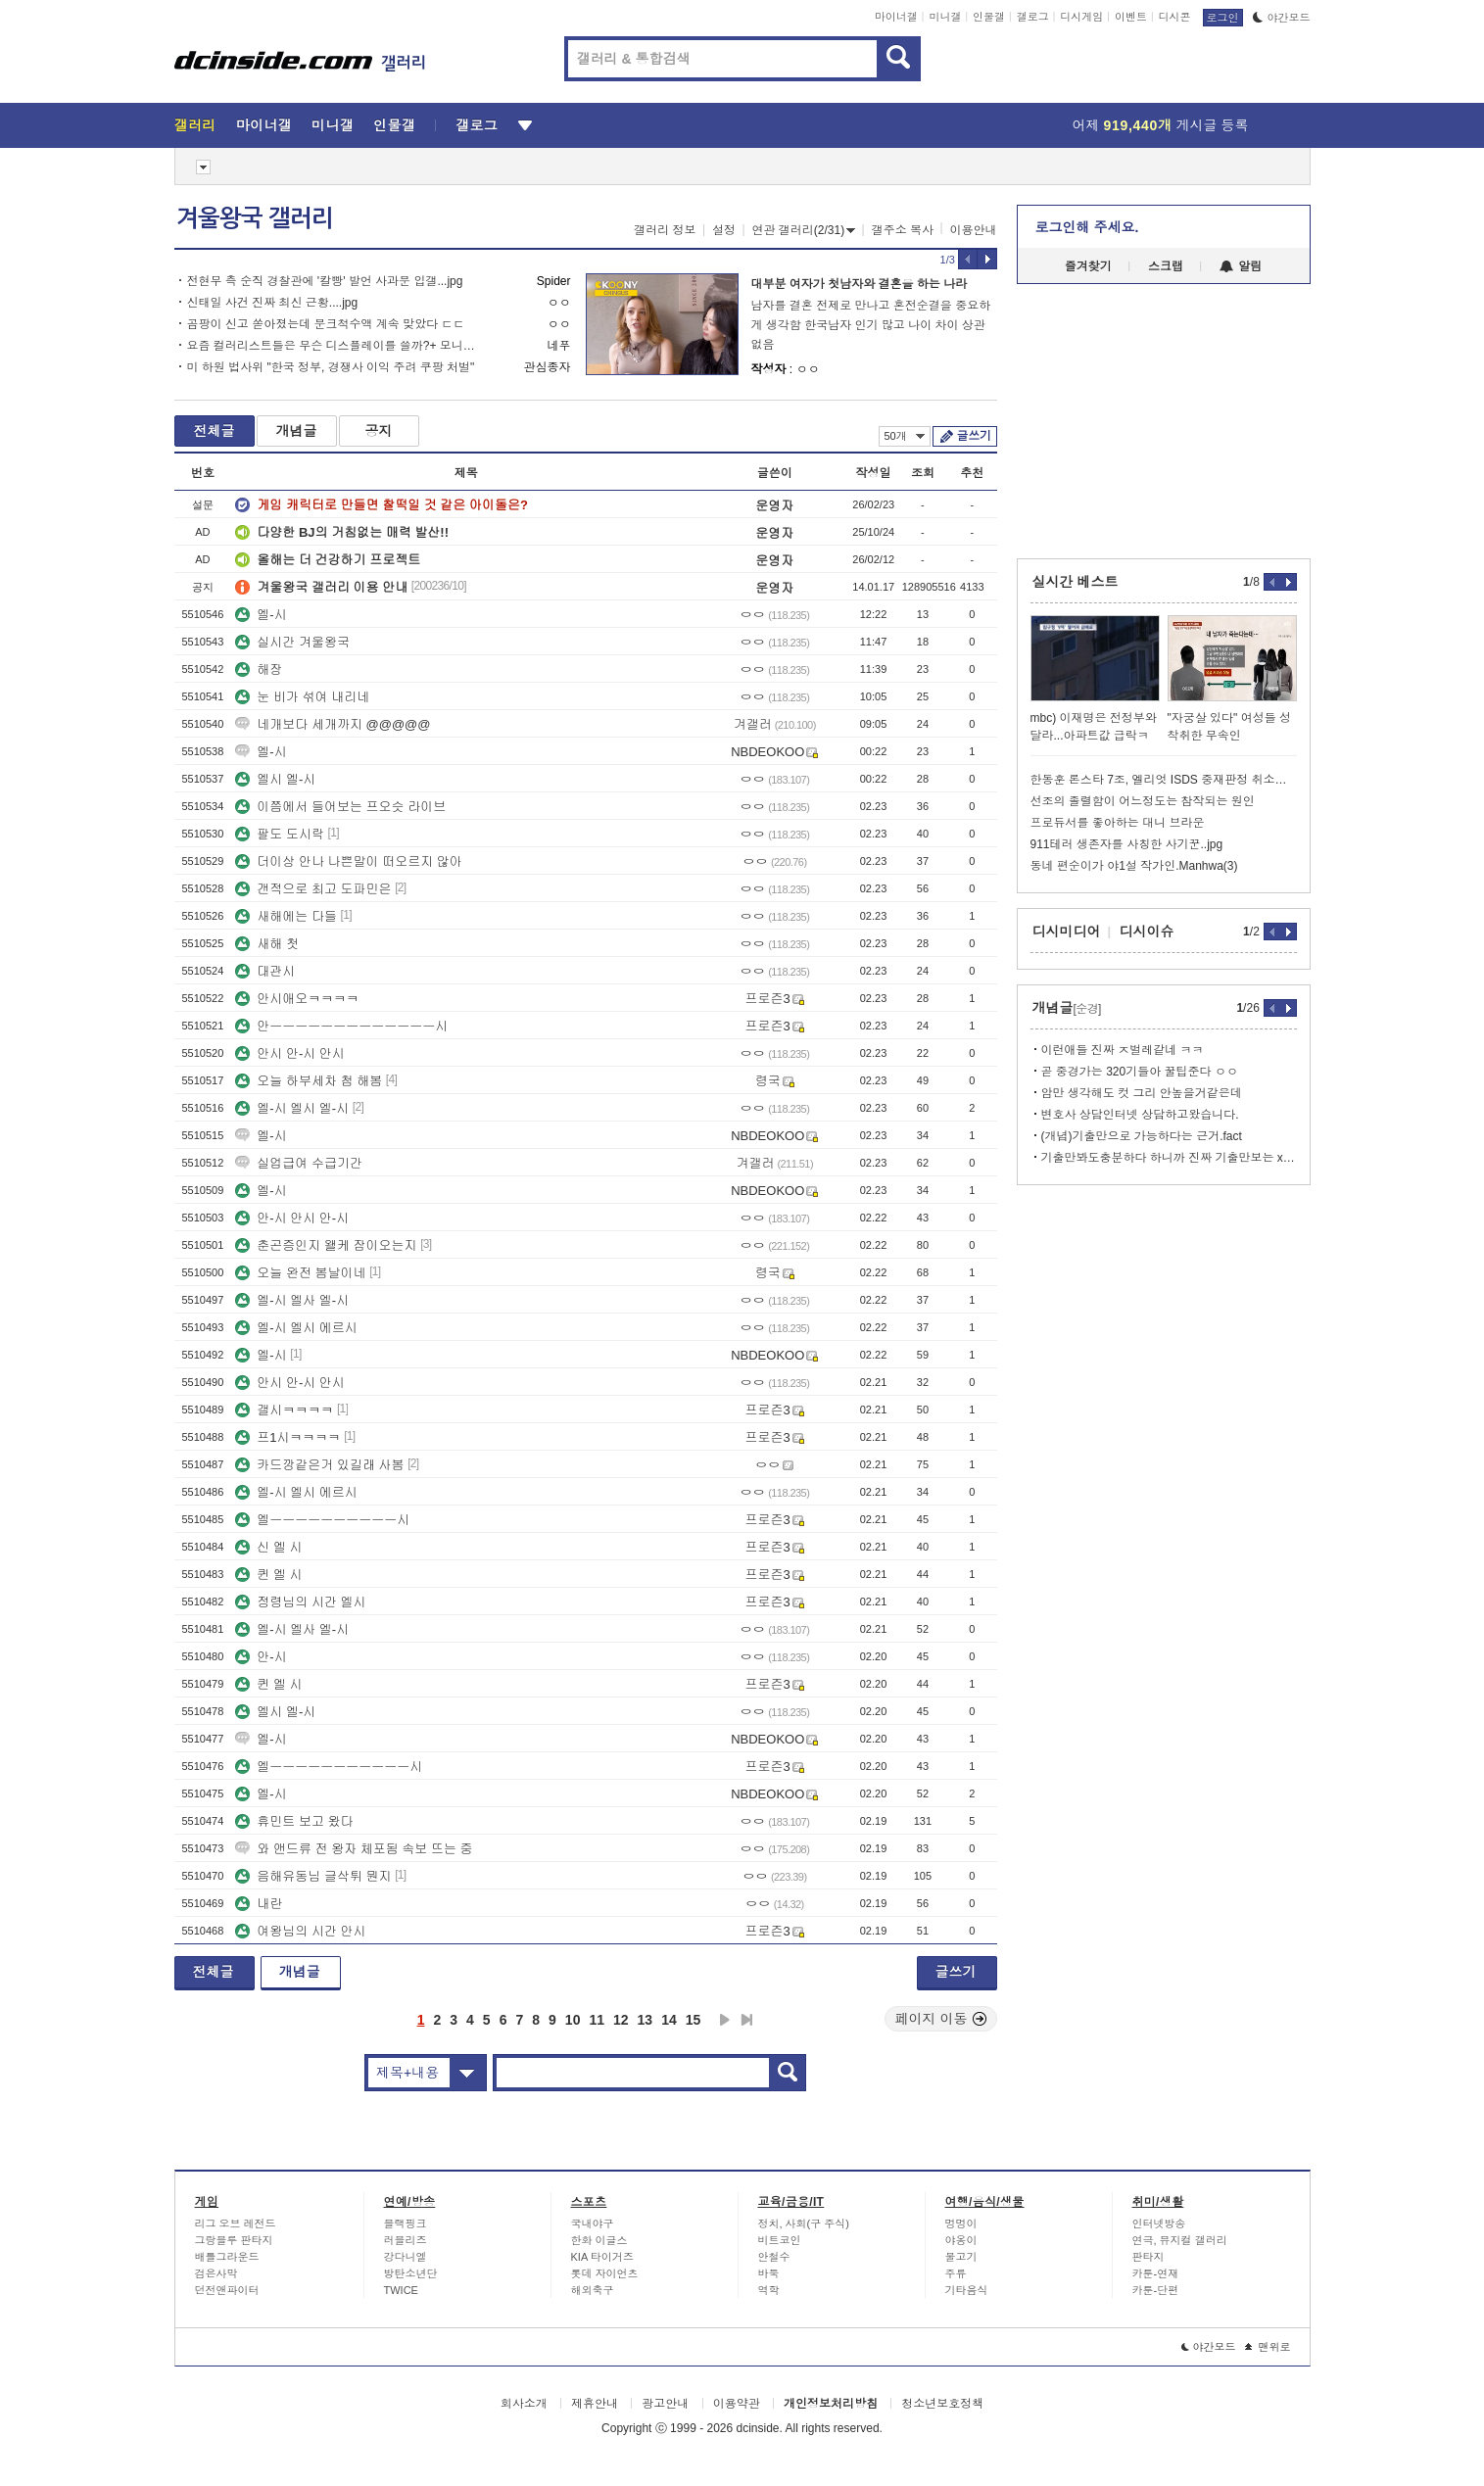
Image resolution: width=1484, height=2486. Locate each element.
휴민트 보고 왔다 (294, 1821)
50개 (905, 436)
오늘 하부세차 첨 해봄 (308, 1081)
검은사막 (216, 2273)
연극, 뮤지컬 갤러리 (1179, 2240)
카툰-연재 (1155, 2273)
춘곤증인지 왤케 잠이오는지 (325, 1245)
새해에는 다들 (286, 916)
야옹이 (961, 2240)
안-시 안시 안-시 (292, 1218)
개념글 (296, 431)
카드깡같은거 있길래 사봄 (319, 1465)
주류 (956, 2273)
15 (693, 2020)
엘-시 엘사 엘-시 (292, 1300)
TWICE (401, 2290)
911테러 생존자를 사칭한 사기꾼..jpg (1126, 844)
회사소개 (524, 2404)
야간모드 (1282, 18)
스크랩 (1165, 266)
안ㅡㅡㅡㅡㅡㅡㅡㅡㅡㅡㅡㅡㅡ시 (341, 1026)
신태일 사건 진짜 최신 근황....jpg (273, 303)
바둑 (769, 2273)
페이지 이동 (941, 2019)
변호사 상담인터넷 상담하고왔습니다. (1140, 1115)
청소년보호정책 (942, 2404)
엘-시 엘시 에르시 (296, 1327)
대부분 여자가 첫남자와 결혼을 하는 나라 (859, 284)
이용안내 (973, 230)
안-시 (260, 1656)
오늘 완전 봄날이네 (300, 1273)
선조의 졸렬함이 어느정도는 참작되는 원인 (1142, 801)
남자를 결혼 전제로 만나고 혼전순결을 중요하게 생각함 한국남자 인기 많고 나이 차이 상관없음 (871, 325)
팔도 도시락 (279, 834)
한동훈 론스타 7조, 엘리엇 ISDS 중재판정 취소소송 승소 (1163, 780)
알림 (1241, 266)
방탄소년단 (411, 2273)
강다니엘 (405, 2257)
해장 (258, 669)
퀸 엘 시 (268, 1574)
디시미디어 (1066, 931)
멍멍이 (961, 2223)
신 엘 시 (268, 1547)
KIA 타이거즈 (602, 2257)
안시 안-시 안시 (290, 1053)
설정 (724, 230)
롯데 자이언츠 (605, 2273)
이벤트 (1131, 17)
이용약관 (736, 2404)
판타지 (1148, 2257)
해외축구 (592, 2290)
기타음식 (966, 2290)
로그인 (1223, 18)
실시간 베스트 (1075, 582)
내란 (258, 1903)
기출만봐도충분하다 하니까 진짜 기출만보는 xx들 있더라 (1169, 1158)
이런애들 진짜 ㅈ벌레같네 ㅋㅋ (1122, 1050)
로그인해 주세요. (1087, 227)
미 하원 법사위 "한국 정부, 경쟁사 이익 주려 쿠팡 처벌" (331, 367)
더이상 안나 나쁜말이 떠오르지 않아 (348, 861)
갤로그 (1033, 17)
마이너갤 (896, 17)
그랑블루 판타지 (234, 2240)
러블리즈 (405, 2240)
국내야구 (592, 2223)
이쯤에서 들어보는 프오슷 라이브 (340, 806)
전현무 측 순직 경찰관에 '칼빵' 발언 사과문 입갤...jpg (325, 281)
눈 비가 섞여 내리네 (302, 697)
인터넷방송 (1159, 2223)
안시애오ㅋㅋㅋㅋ (297, 998)
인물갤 (989, 17)
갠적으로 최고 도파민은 (313, 889)
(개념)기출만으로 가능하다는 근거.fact (1141, 1136)
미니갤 (945, 17)
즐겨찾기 (1088, 266)
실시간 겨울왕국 (292, 642)
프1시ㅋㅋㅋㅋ (287, 1437)
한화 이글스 (599, 2240)
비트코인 (779, 2240)
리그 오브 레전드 (235, 2223)
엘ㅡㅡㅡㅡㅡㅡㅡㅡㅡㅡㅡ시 (328, 1766)
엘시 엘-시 (275, 779)
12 (621, 2020)
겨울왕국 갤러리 (254, 218)
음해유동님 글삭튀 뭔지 (313, 1876)
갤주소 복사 (902, 230)
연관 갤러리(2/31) (804, 230)
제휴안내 (594, 2404)
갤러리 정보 (664, 230)
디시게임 (1081, 17)
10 (573, 2020)
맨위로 (1268, 2347)
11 (596, 2020)
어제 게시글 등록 (1161, 125)
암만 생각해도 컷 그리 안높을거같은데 (1141, 1093)
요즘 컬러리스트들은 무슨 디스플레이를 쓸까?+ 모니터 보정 (333, 346)
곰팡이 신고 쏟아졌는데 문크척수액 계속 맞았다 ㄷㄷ (326, 324)
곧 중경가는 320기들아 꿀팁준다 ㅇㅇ (1139, 1071)
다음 (725, 2020)
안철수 (774, 2257)
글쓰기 (974, 436)
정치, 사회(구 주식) (804, 2223)
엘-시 (260, 614)
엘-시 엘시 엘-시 (292, 1108)
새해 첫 (267, 943)
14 (669, 2020)
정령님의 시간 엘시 (300, 1602)
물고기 (961, 2257)
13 (645, 2020)
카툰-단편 (1155, 2290)
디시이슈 (1147, 931)
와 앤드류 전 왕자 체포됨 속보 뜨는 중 (353, 1848)
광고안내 (665, 2404)
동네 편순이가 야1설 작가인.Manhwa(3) (1134, 866)
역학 (769, 2290)
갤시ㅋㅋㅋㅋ (284, 1410)
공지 (379, 431)
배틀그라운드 (227, 2257)
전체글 (214, 431)
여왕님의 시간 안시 (300, 1931)
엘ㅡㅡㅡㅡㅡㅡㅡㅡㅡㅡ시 (322, 1519)
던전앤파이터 (227, 2290)
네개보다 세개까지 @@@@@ (332, 724)
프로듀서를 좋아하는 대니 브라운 (1117, 823)
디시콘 (1175, 17)
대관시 (265, 971)
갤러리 (195, 125)
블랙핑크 (405, 2223)
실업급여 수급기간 (298, 1163)
